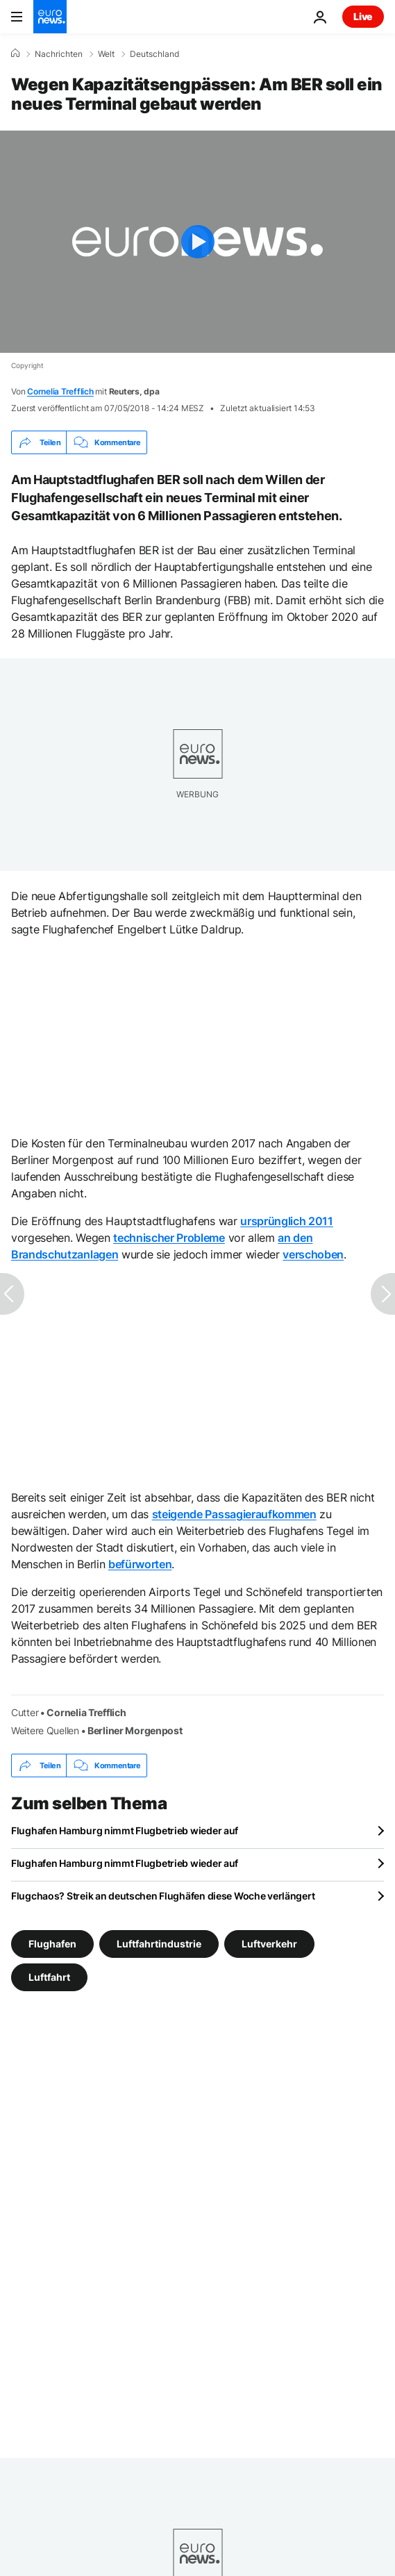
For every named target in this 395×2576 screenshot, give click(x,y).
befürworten (139, 1564)
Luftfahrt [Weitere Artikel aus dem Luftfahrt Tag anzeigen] (49, 1977)
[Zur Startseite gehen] (50, 16)
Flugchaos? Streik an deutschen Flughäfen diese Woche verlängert (162, 1896)
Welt (106, 54)
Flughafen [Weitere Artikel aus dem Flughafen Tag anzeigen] (52, 1944)
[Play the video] (197, 242)
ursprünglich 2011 (286, 1221)
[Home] (15, 53)
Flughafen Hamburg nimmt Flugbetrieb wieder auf (124, 1830)
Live (363, 16)
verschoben (313, 1254)
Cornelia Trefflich (60, 391)
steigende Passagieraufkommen (234, 1514)
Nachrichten (59, 54)
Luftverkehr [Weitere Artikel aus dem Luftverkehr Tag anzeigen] (269, 1944)
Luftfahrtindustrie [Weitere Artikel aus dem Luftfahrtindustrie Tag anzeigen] (159, 1944)
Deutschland (154, 54)
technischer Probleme (169, 1238)
